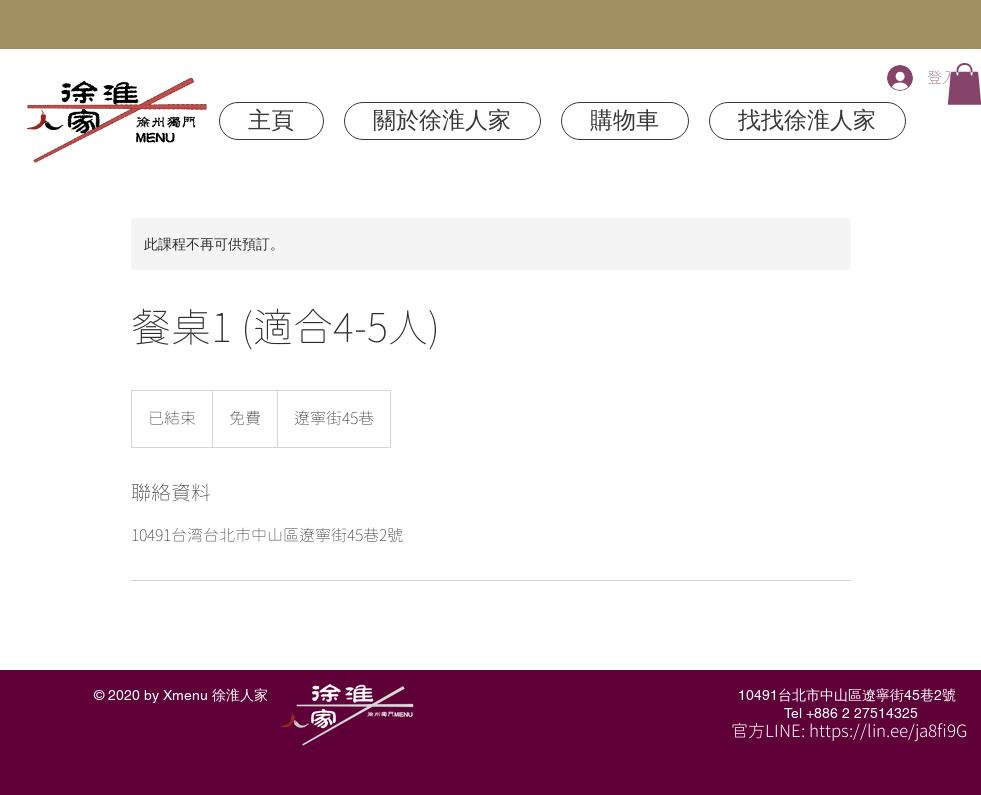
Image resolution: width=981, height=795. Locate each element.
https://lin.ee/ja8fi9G (888, 732)
